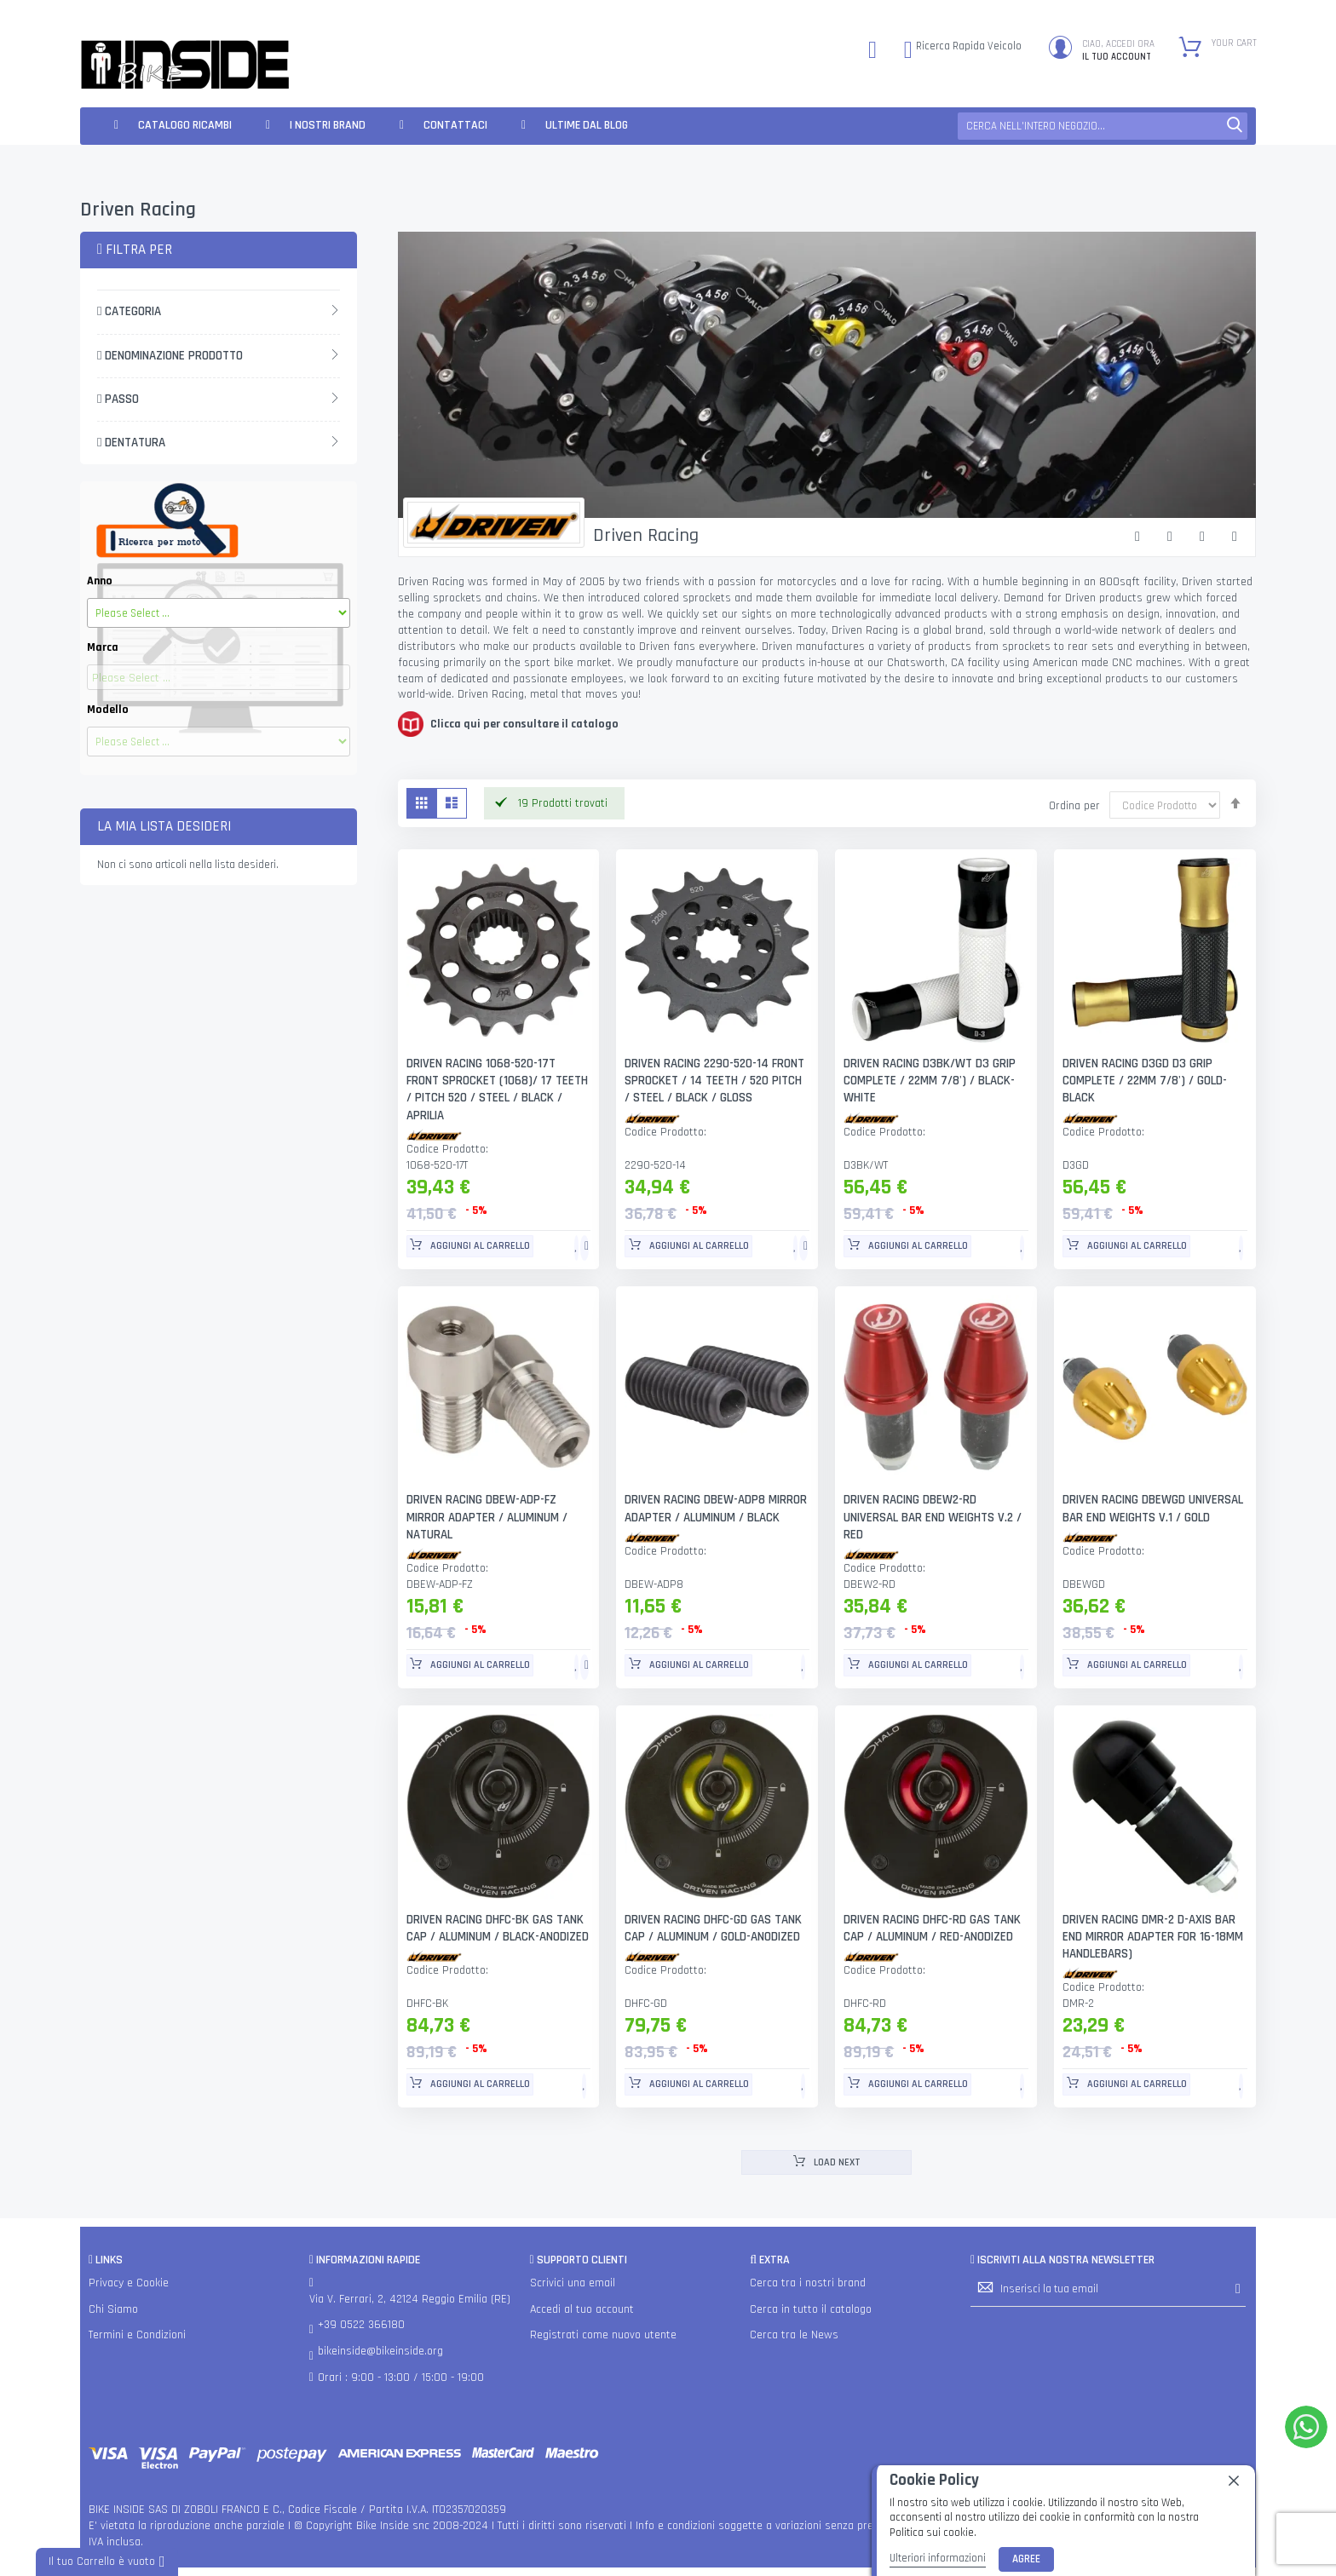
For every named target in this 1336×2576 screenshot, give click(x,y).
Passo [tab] (118, 399)
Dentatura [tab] (131, 442)
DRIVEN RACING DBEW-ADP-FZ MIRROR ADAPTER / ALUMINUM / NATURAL (486, 1518)
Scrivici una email (572, 2283)
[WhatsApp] (1306, 2427)
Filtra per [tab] (134, 249)
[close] (1234, 2480)
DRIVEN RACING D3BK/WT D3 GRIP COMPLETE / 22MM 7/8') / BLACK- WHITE (930, 1081)
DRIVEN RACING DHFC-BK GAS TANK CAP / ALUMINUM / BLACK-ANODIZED (497, 1928)
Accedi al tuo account (582, 2309)
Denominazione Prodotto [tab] (170, 356)
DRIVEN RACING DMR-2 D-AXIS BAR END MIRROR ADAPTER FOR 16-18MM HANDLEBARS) (1153, 1937)
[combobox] (1102, 126)
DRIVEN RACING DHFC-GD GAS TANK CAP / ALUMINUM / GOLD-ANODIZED (714, 1928)
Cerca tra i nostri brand (808, 2283)
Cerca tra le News (794, 2335)
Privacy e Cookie (129, 2283)
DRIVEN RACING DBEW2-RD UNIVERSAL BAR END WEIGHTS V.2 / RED (933, 1518)
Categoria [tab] (129, 311)
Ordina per (1074, 806)
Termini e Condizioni (137, 2335)
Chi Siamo (113, 2309)
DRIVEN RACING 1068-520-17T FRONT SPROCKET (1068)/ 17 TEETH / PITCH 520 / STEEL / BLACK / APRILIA (497, 1089)
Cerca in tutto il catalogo (811, 2309)
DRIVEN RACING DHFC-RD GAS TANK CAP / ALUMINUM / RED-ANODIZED (933, 1928)
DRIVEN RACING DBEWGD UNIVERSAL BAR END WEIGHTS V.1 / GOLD (1152, 1509)
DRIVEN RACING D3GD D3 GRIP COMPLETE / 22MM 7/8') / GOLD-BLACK (1144, 1081)
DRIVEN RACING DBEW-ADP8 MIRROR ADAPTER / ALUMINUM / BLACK (716, 1509)
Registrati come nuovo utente (603, 2335)
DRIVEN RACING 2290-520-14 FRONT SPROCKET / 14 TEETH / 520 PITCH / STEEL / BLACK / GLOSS (715, 1081)
